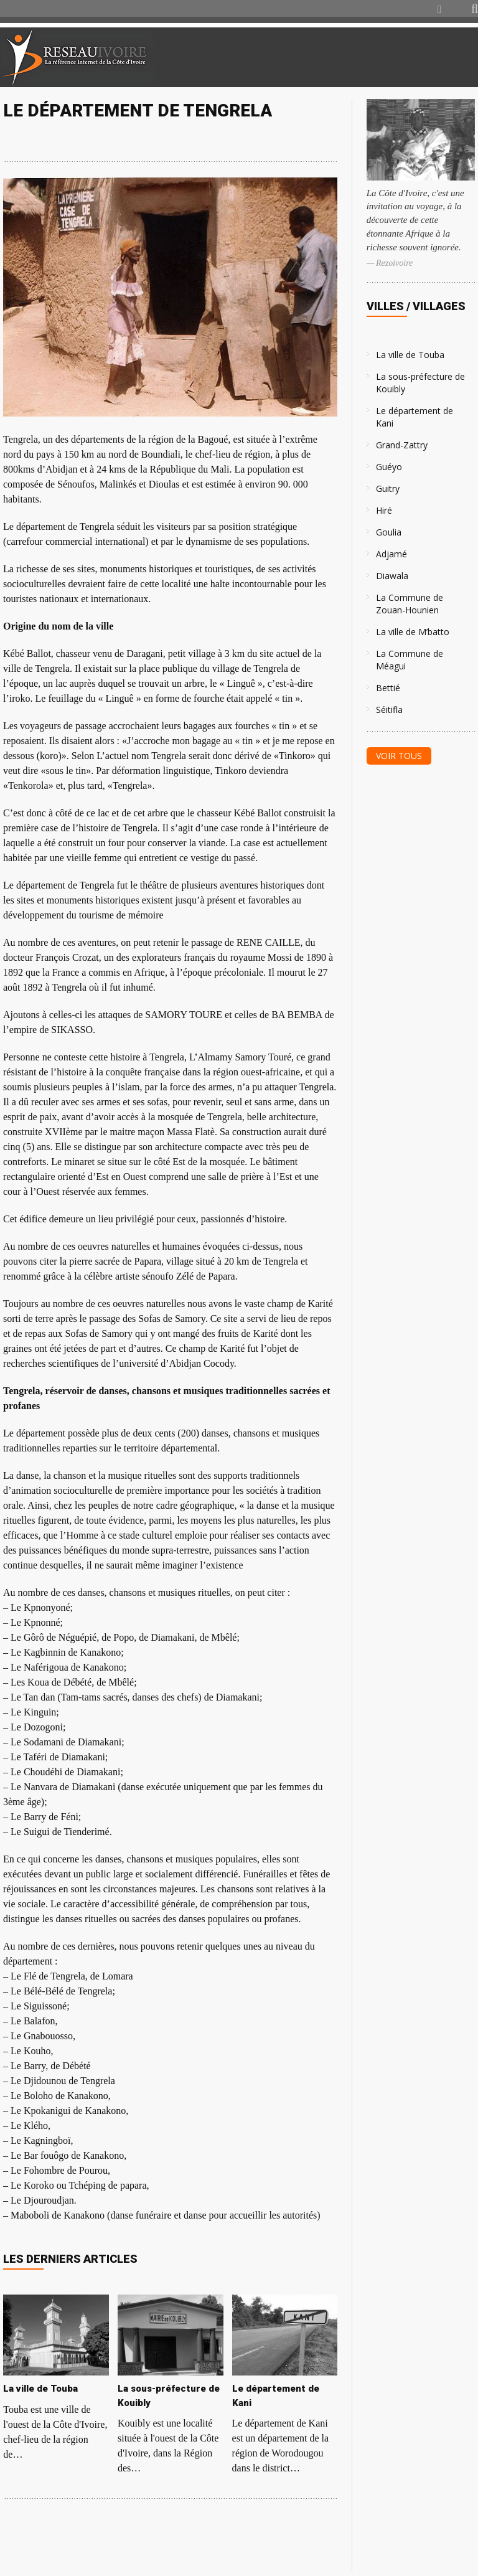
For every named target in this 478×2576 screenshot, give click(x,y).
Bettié (388, 688)
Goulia (388, 532)
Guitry (388, 488)
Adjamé (391, 554)
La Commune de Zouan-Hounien (409, 604)
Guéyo (389, 467)
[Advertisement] (331, 57)
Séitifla (389, 709)
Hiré (384, 510)
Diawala (392, 576)
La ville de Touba (410, 355)
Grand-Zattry (402, 445)
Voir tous (399, 756)
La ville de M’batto (412, 632)
